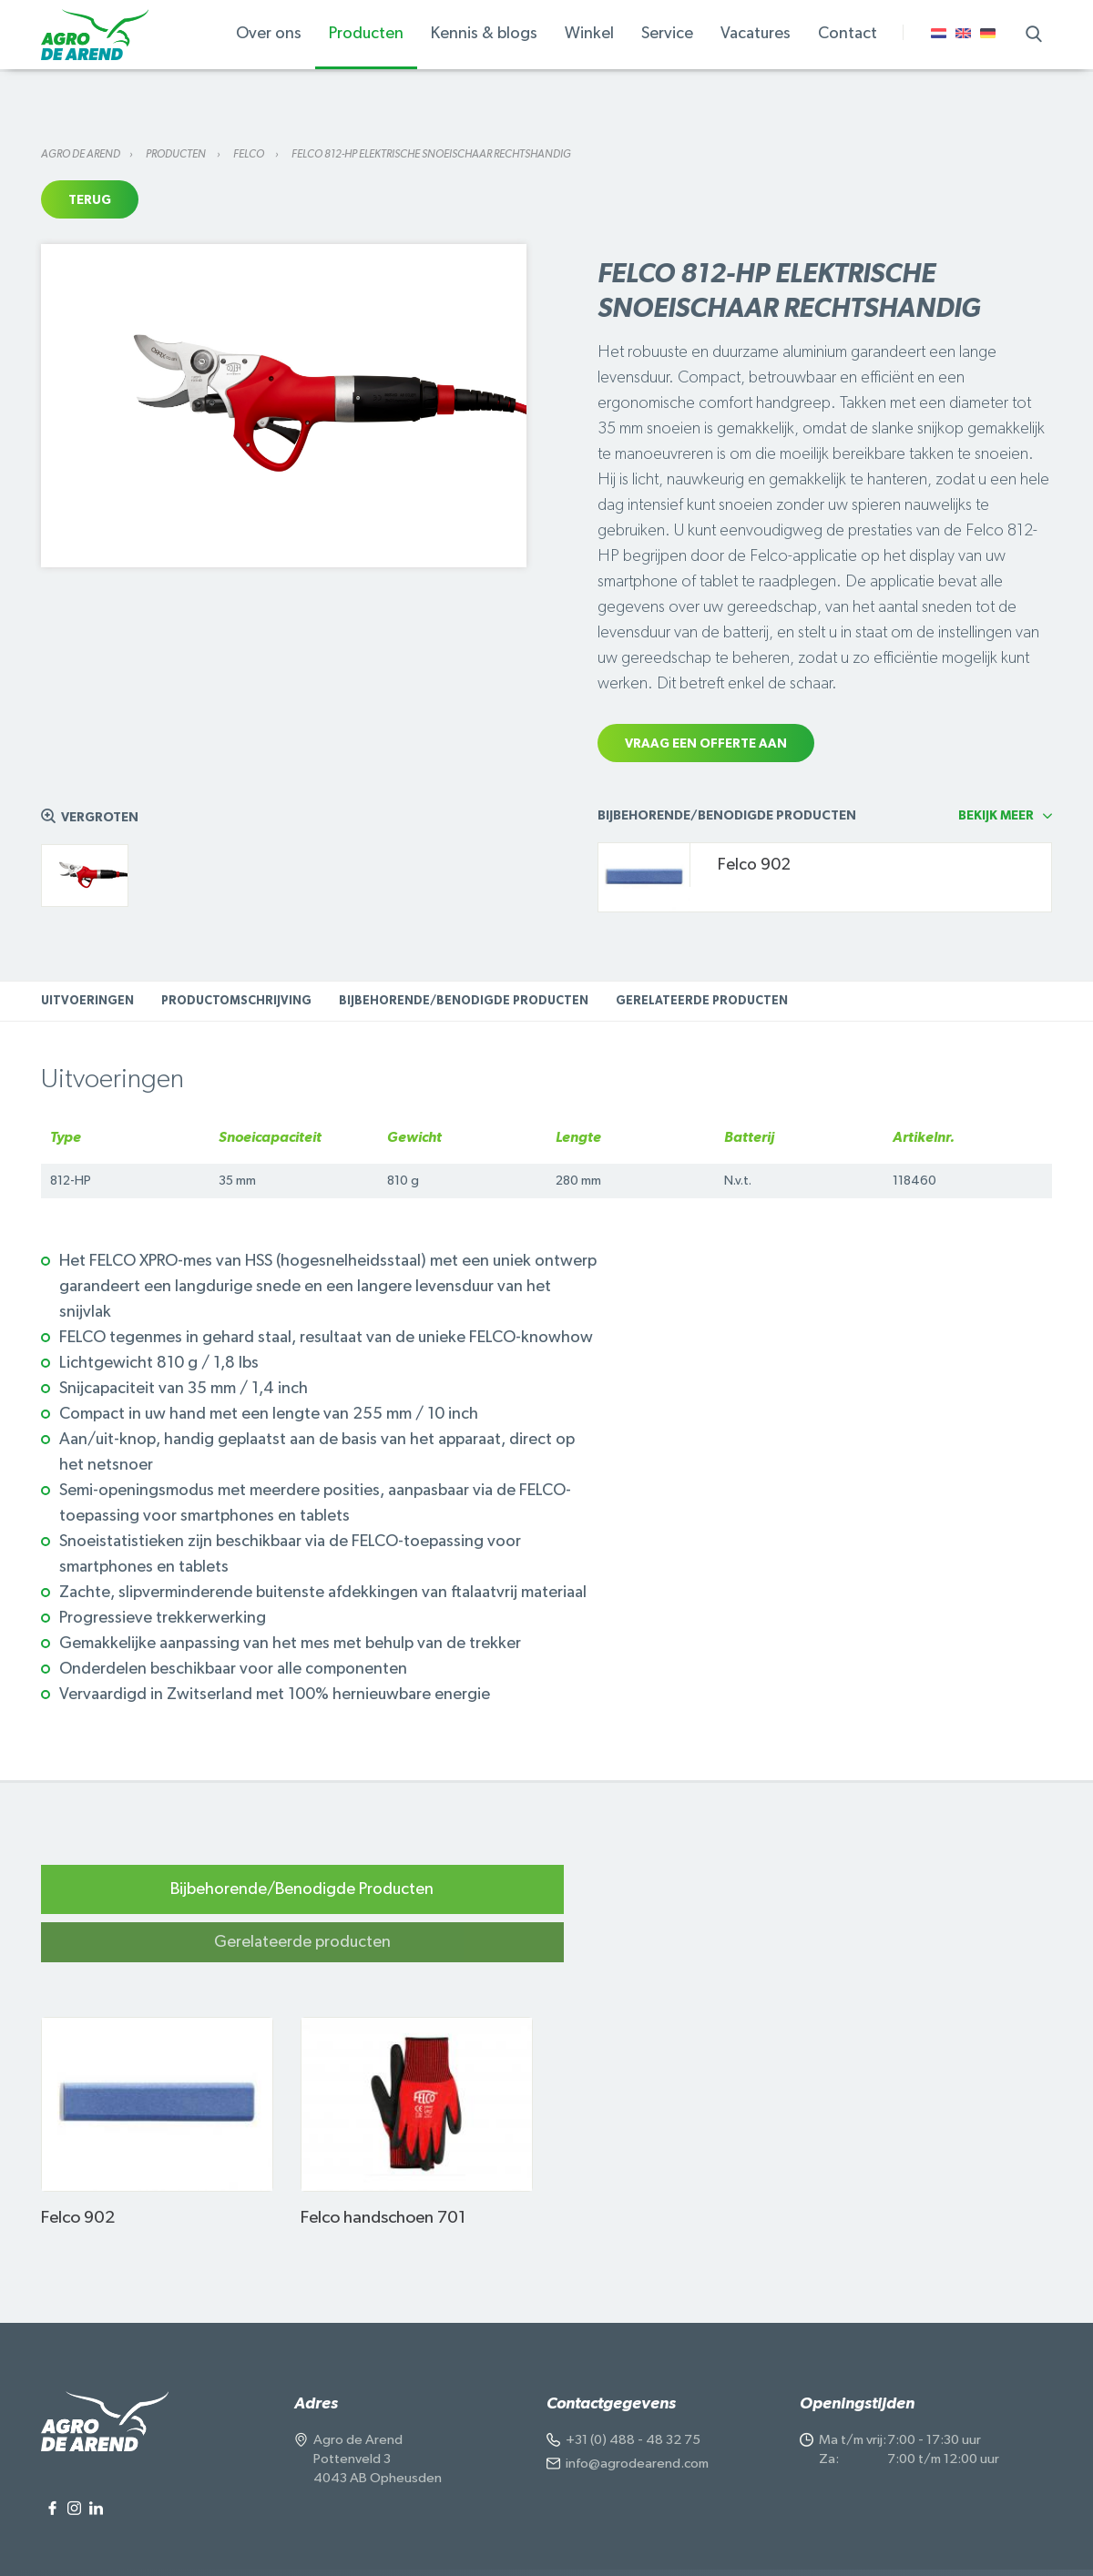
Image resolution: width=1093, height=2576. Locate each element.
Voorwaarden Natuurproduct (598, 2545)
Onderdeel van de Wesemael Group (789, 2545)
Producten (177, 153)
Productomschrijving (236, 1001)
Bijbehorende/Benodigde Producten (463, 1001)
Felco (249, 153)
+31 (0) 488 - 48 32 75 (633, 2391)
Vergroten (99, 817)
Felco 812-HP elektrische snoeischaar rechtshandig (431, 153)
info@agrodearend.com (637, 2414)
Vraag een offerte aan (706, 744)
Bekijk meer (996, 815)
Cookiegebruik (457, 2545)
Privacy (226, 2545)
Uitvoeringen (87, 1001)
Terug (89, 200)
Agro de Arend (80, 153)
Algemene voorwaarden (332, 2545)
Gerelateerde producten (702, 1001)
